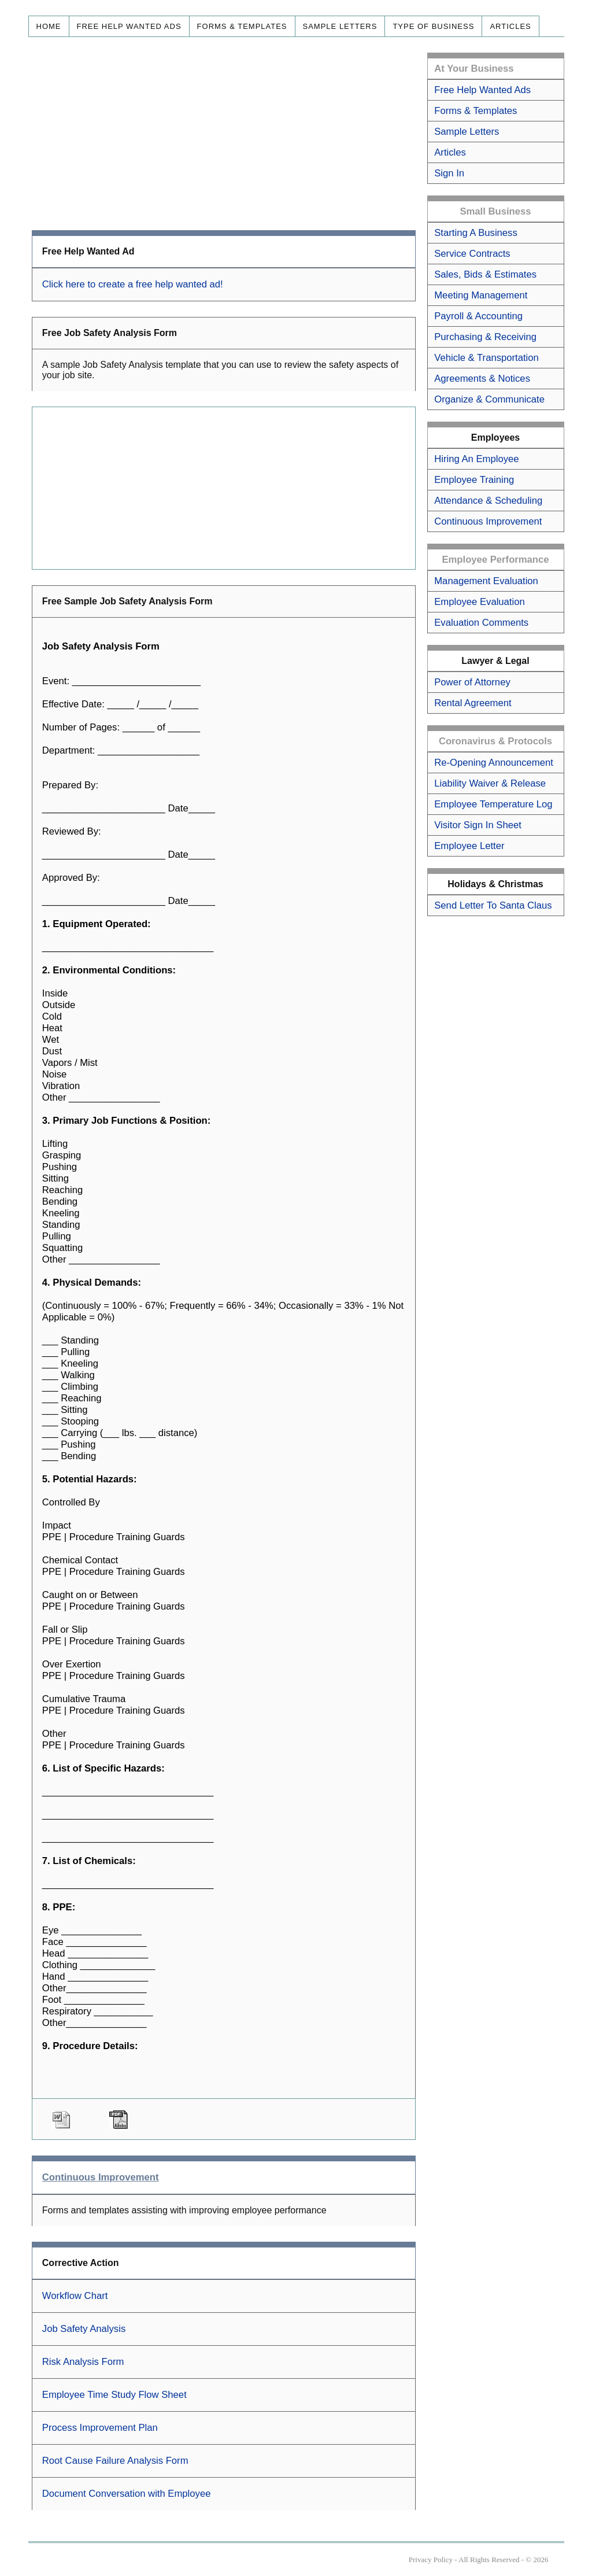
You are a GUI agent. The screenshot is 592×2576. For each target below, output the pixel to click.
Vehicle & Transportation (486, 357)
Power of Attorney (472, 682)
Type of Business (433, 26)
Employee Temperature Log (493, 804)
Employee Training (474, 479)
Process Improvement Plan (100, 2427)
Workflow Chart (75, 2295)
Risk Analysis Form (83, 2361)
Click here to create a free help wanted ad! (132, 284)
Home (48, 26)
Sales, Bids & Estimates (485, 274)
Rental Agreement (472, 702)
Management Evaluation (486, 580)
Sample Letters (340, 26)
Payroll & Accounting (478, 316)
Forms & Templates (242, 26)
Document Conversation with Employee (126, 2493)
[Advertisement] (224, 134)
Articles (510, 26)
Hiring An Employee (476, 458)
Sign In (449, 173)
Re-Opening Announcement (493, 762)
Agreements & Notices (482, 378)
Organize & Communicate (489, 399)
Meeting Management (480, 295)
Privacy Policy (431, 2559)
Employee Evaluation (479, 601)
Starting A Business (475, 232)
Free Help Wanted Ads (129, 26)
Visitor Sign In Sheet (477, 825)
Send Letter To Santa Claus (493, 905)
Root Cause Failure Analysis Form (115, 2460)
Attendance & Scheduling (488, 500)
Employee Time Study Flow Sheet (114, 2394)
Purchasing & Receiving (485, 336)
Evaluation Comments (481, 622)
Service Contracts (472, 253)
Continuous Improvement (488, 521)
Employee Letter (469, 845)
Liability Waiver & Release (490, 783)
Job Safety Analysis (83, 2328)
